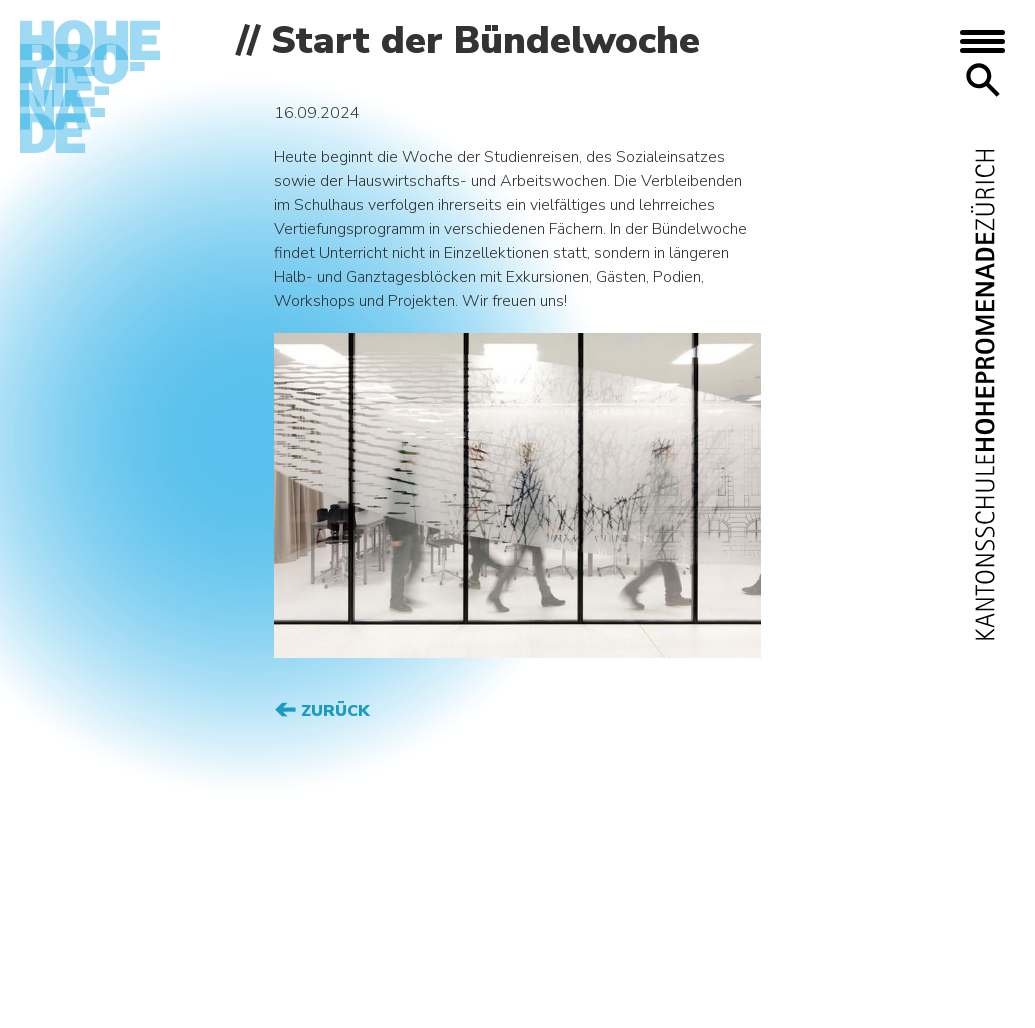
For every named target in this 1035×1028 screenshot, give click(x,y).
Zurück (333, 711)
